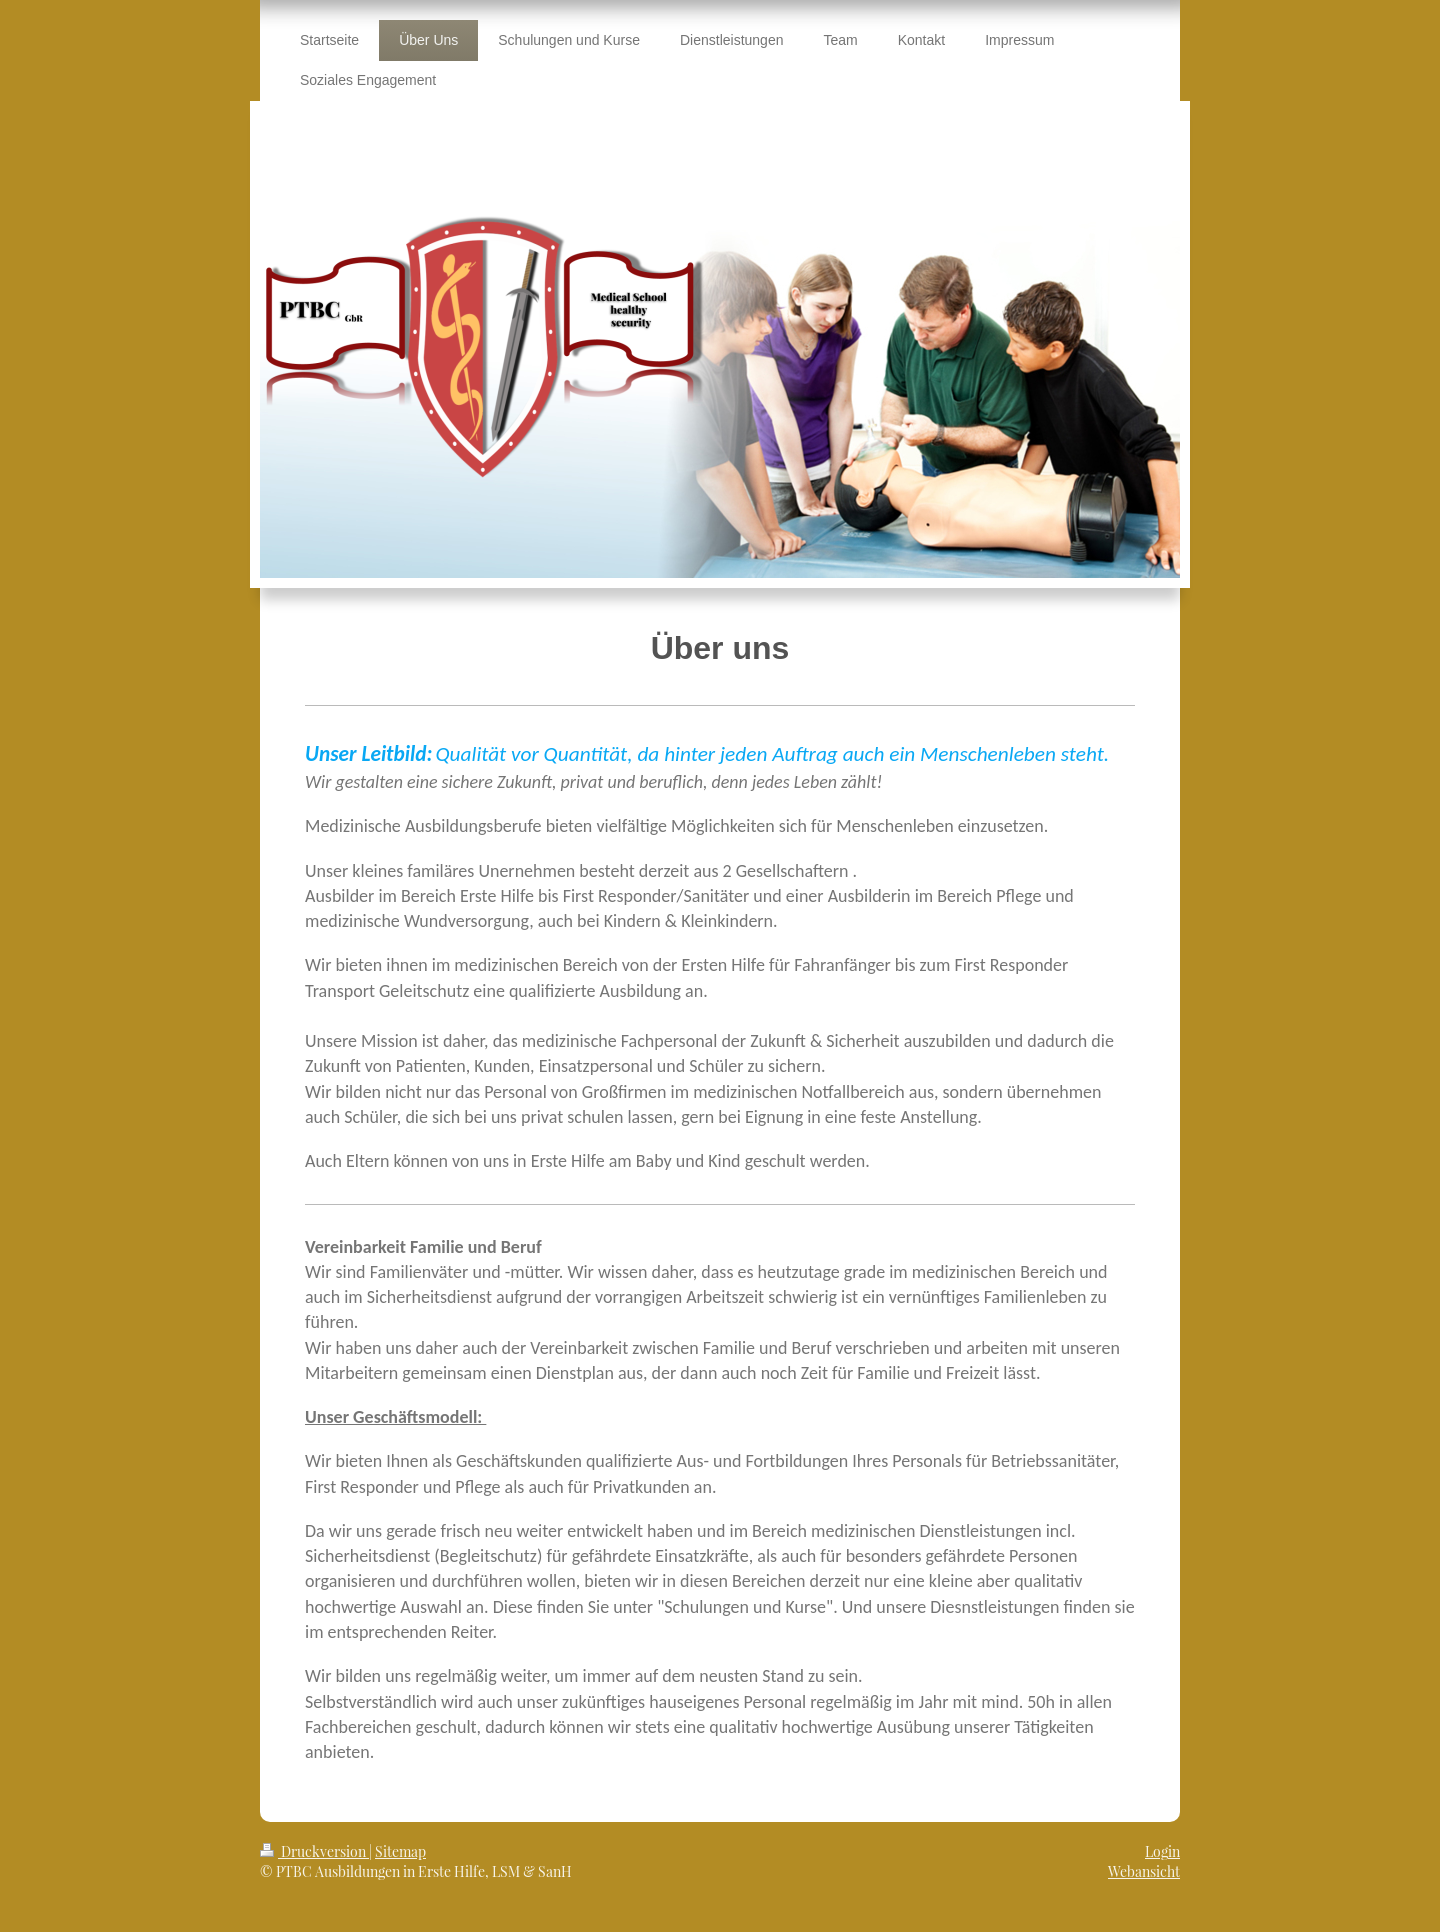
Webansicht (1144, 1871)
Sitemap (400, 1851)
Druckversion (314, 1851)
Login (1162, 1851)
